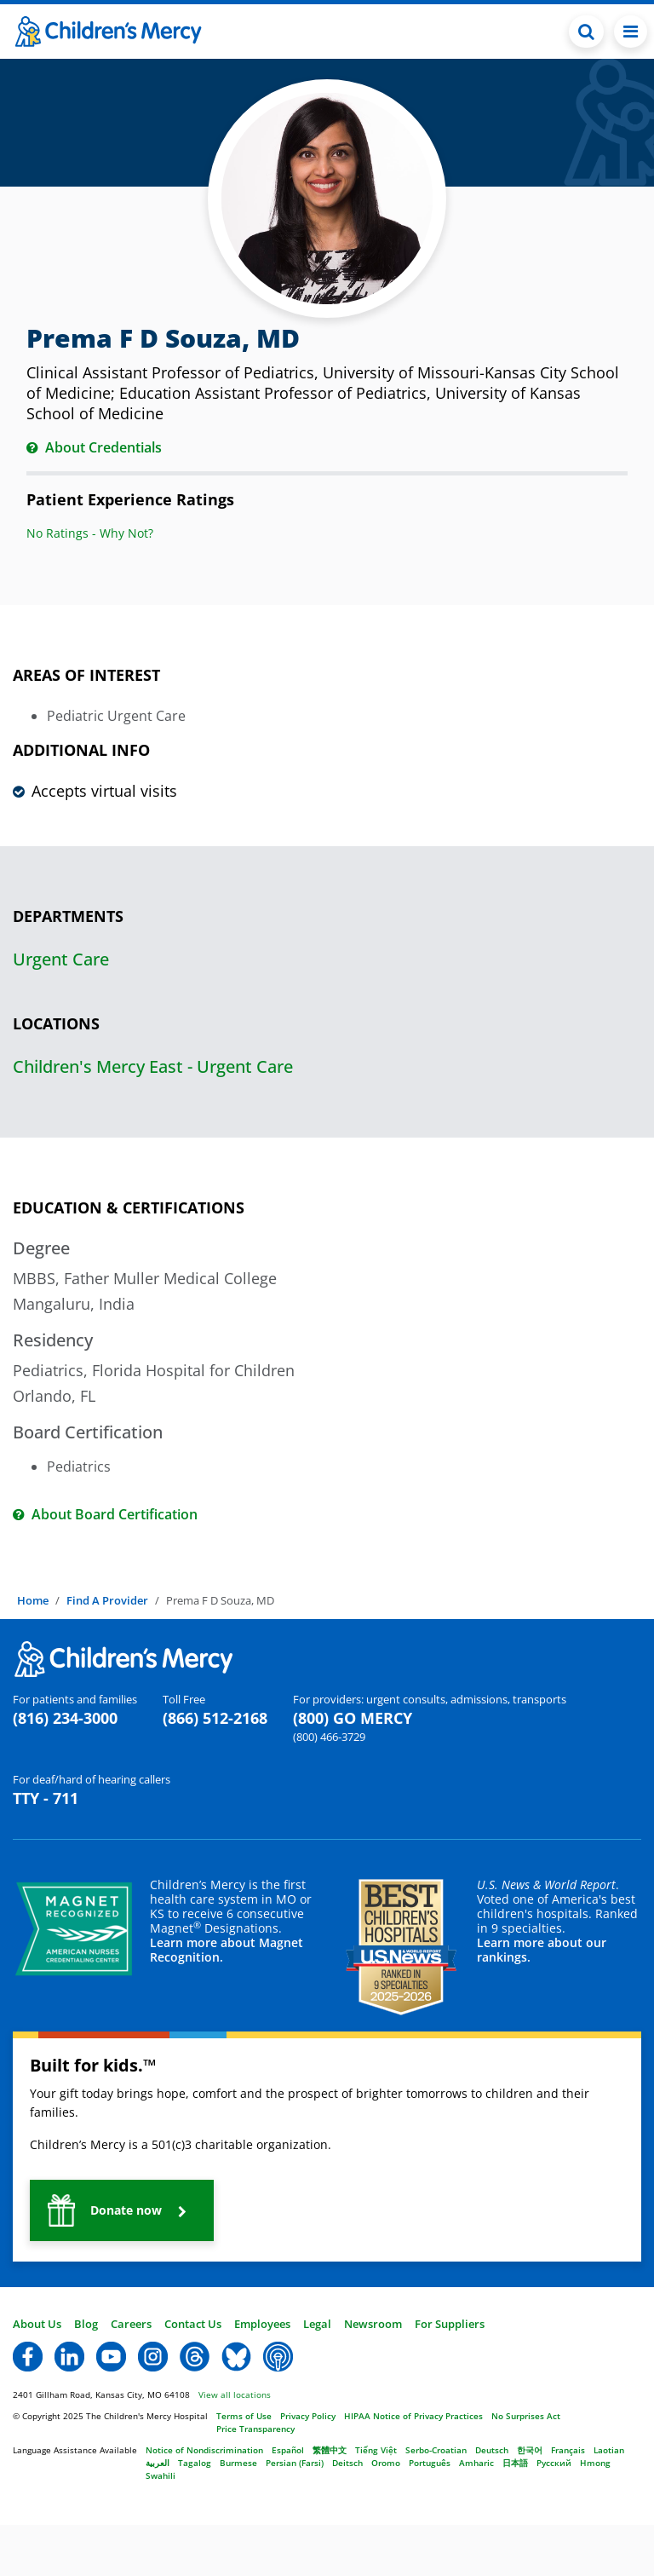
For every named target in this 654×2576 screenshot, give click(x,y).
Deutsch (491, 2450)
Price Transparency (255, 2429)
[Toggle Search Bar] (586, 31)
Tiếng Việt (376, 2450)
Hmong (595, 2463)
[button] (122, 2210)
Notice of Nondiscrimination (204, 2450)
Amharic (476, 2463)
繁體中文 (330, 2450)
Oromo (385, 2463)
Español (288, 2450)
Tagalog (194, 2463)
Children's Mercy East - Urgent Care (153, 1066)
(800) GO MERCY (352, 1718)
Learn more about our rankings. (541, 1949)
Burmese (238, 2463)
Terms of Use (244, 2416)
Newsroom (373, 2323)
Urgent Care (61, 959)
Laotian (609, 2450)
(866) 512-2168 (215, 1718)
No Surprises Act (525, 2416)
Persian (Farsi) (295, 2463)
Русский (553, 2463)
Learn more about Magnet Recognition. (226, 1949)
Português (429, 2463)
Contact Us (192, 2323)
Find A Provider (107, 1600)
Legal (317, 2323)
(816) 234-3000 (65, 1718)
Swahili (160, 2475)
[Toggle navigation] (630, 31)
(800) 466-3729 (329, 1736)
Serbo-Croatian (436, 2450)
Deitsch (347, 2463)
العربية (157, 2463)
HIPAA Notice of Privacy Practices (413, 2416)
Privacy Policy (308, 2416)
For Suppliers (450, 2323)
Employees (262, 2323)
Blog (86, 2323)
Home (33, 1600)
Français (568, 2450)
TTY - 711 (45, 1798)
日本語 (515, 2463)
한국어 (529, 2450)
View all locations (234, 2394)
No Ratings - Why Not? (89, 533)
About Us (37, 2323)
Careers (131, 2323)
